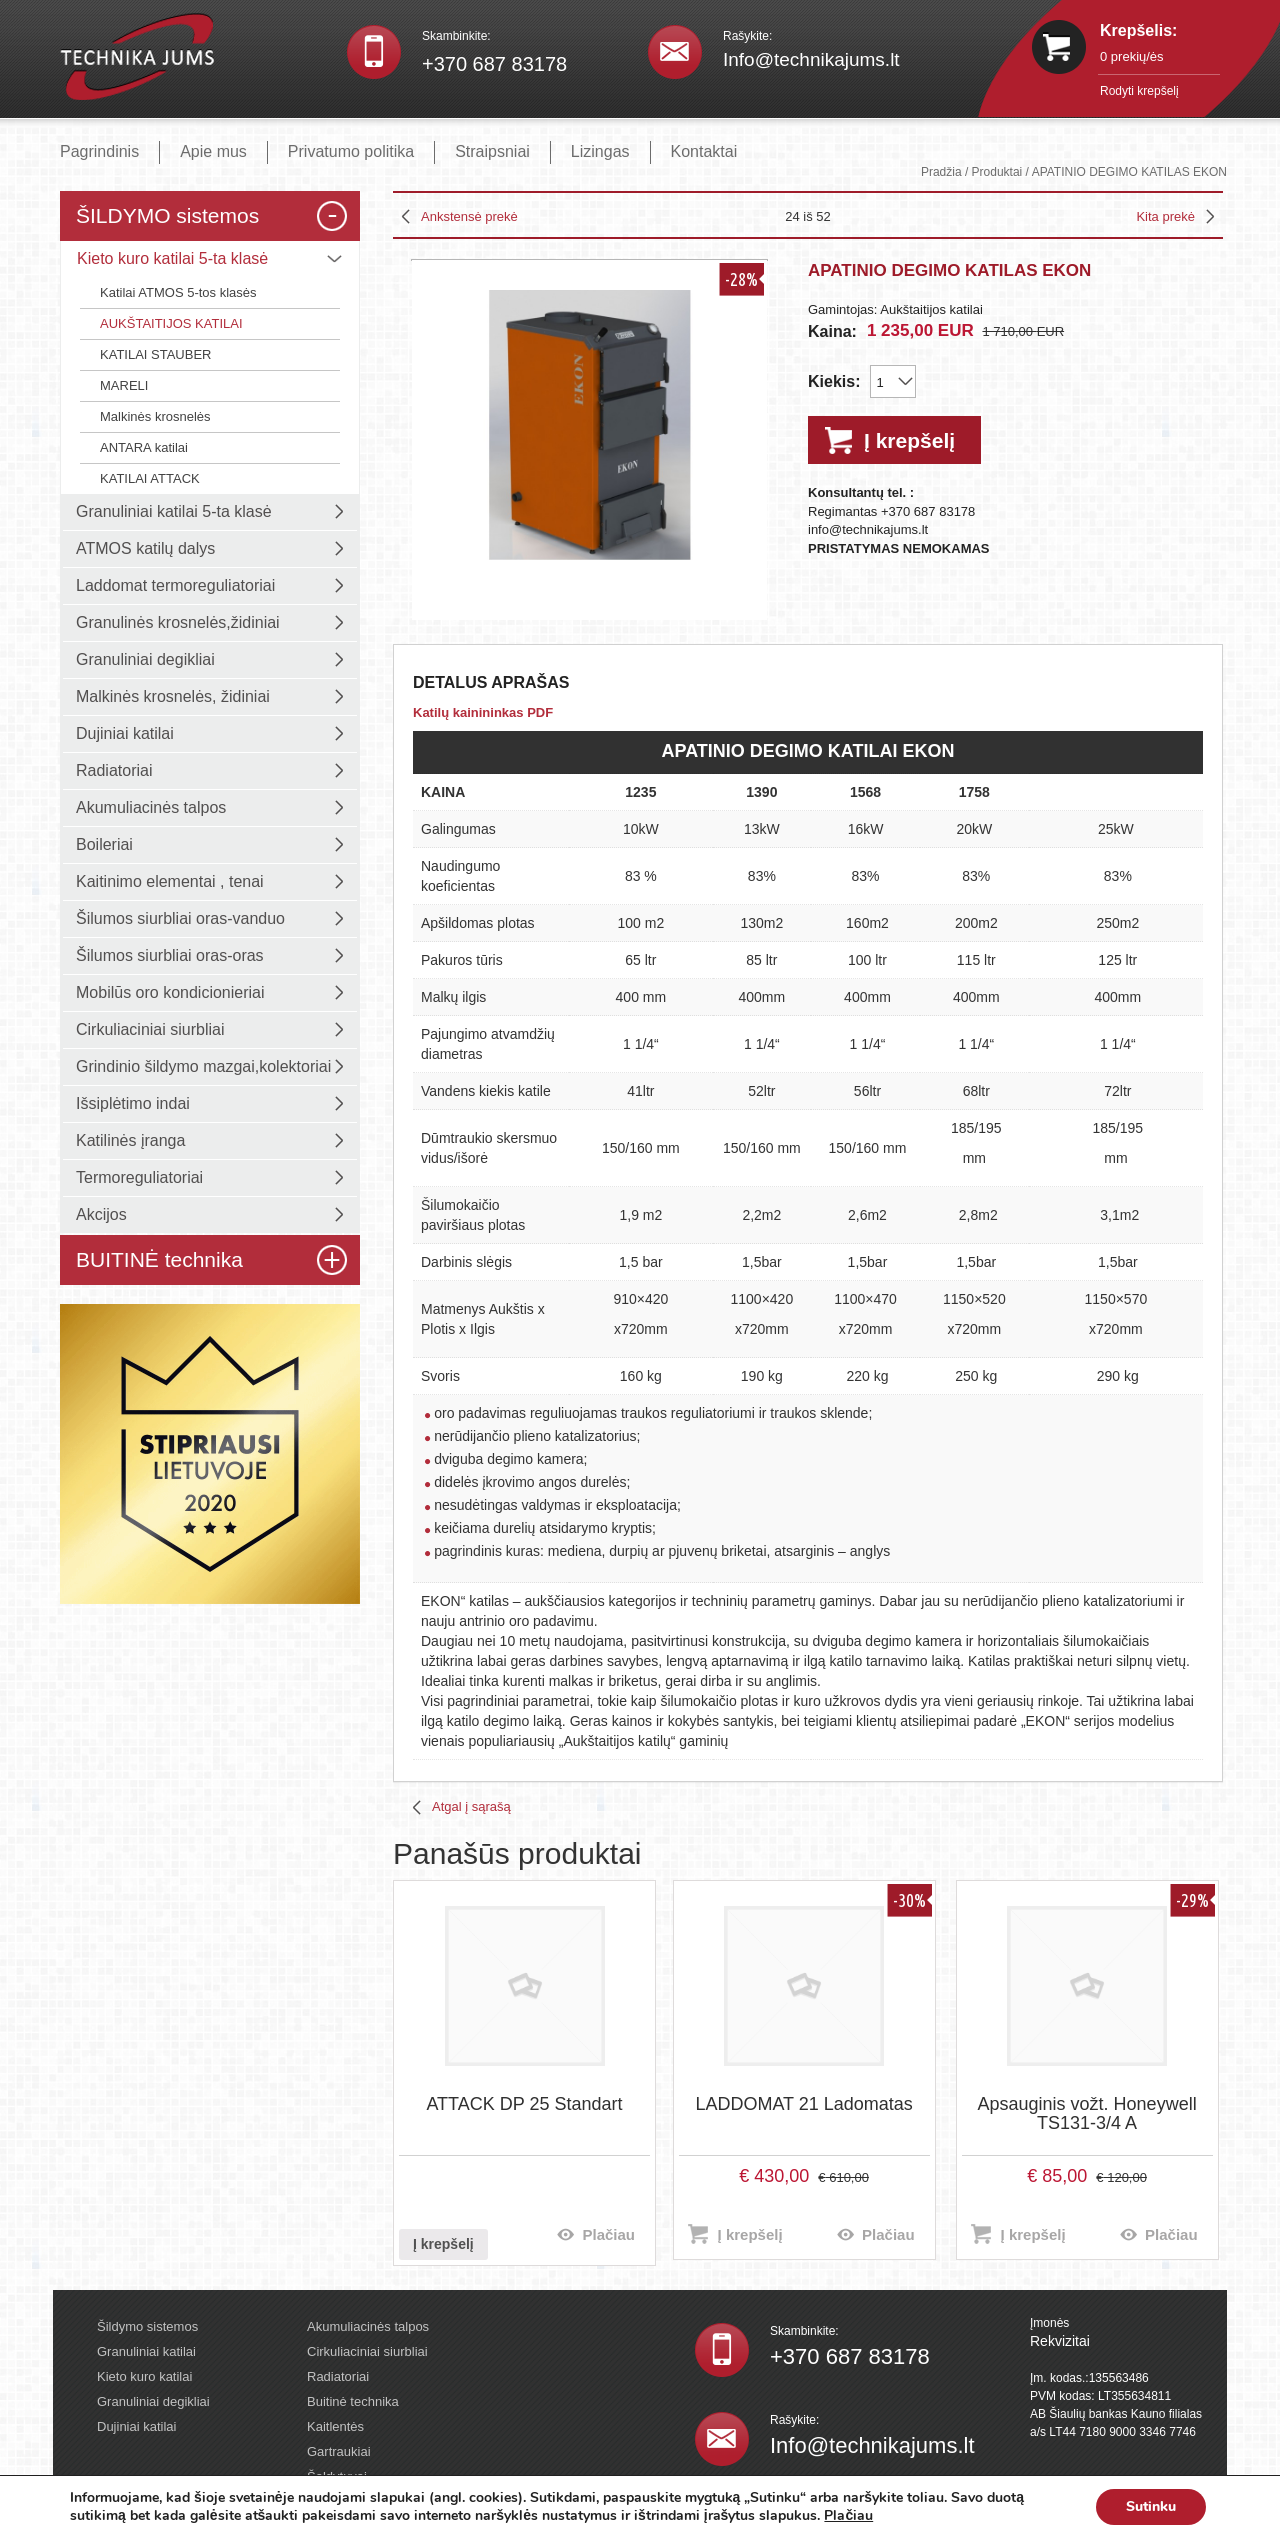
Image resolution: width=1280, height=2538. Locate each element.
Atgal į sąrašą (471, 1806)
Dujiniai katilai (136, 2426)
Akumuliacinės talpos (368, 2326)
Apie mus (213, 151)
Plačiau (608, 2234)
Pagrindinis (99, 151)
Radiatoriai (338, 2376)
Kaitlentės (335, 2426)
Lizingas (600, 151)
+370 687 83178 (494, 64)
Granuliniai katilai (146, 2351)
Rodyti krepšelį (1139, 91)
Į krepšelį (909, 440)
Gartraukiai (339, 2451)
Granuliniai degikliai (153, 2401)
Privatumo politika (351, 151)
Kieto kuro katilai (144, 2376)
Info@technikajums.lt (811, 59)
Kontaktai (704, 151)
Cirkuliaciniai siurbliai (367, 2351)
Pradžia (941, 172)
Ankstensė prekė (469, 216)
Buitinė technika (353, 2401)
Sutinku (1151, 2506)
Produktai (997, 172)
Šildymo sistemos (147, 2326)
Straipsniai (492, 151)
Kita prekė (1165, 216)
